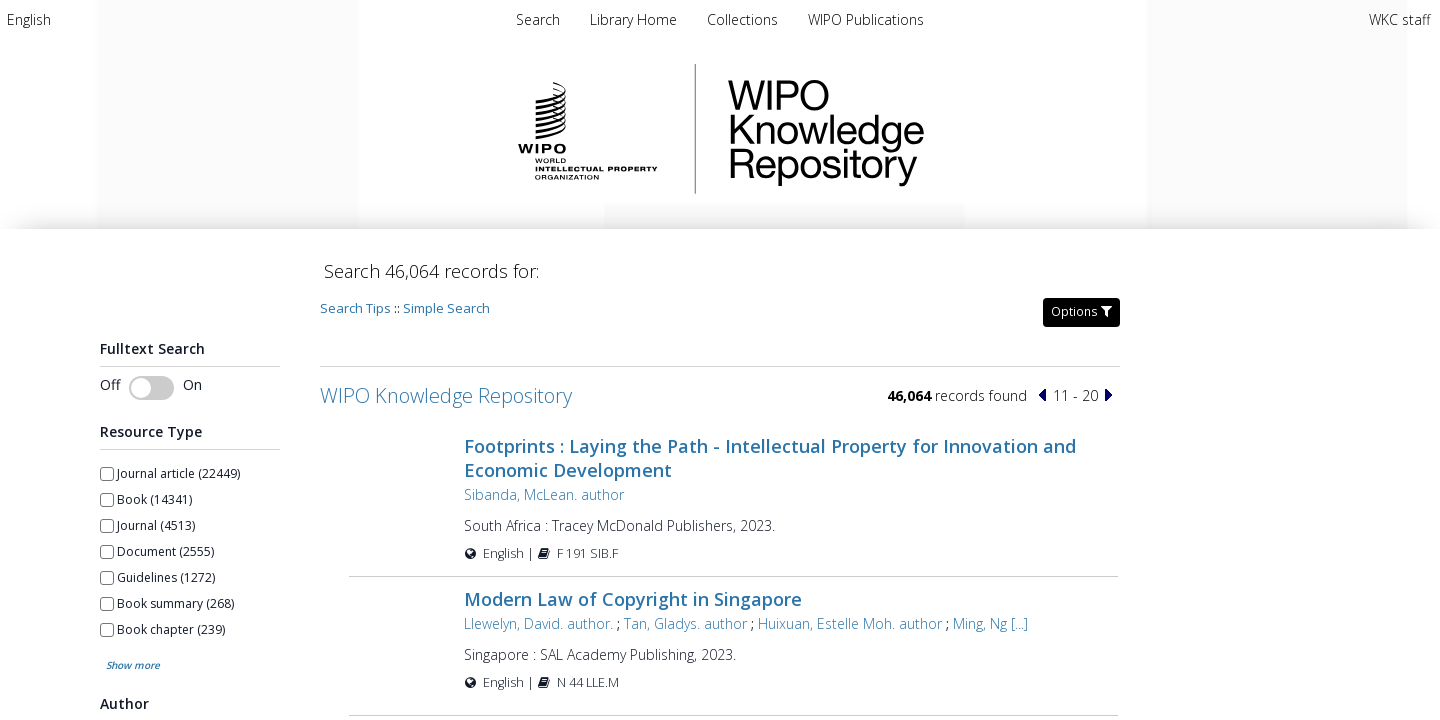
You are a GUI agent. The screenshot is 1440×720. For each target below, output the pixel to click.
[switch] (151, 388)
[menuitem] (29, 19)
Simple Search (446, 308)
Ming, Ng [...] (990, 623)
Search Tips (355, 308)
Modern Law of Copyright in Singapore (633, 599)
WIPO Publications (866, 19)
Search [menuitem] (538, 19)
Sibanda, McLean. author (544, 494)
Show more (133, 665)
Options (1081, 311)
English (29, 19)
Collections (744, 19)
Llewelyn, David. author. (538, 623)
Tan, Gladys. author (685, 623)
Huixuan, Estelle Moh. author (850, 623)
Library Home (635, 19)
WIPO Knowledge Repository (908, 129)
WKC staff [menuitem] (1399, 19)
